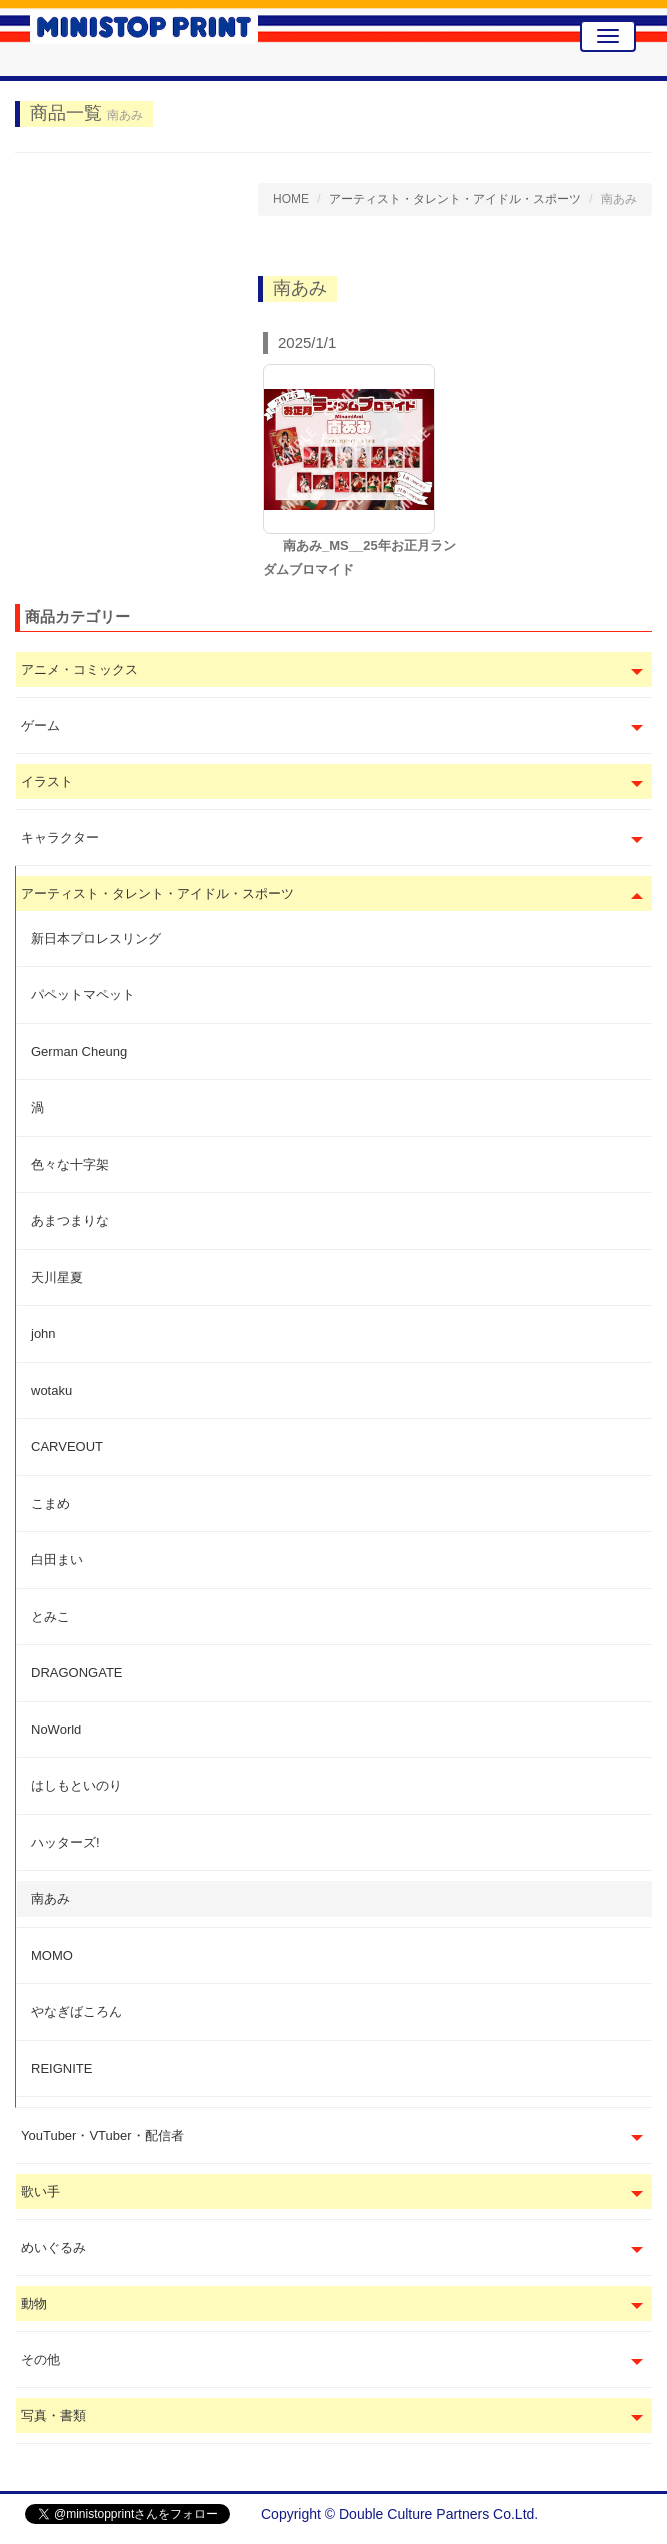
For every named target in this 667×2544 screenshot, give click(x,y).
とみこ (50, 1616)
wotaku (51, 1390)
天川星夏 (57, 1277)
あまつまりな (70, 1220)
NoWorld (56, 1729)
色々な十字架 (70, 1164)
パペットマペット (83, 994)
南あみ (50, 1898)
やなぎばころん (76, 2011)
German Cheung (79, 1051)
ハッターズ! (65, 1842)
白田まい (57, 1559)
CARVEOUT (67, 1446)
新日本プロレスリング (96, 938)
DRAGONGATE (77, 1672)
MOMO (52, 1955)
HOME (291, 199)
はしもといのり (76, 1785)
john (43, 1333)
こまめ (50, 1503)
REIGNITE (61, 2068)
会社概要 (614, 2514)
